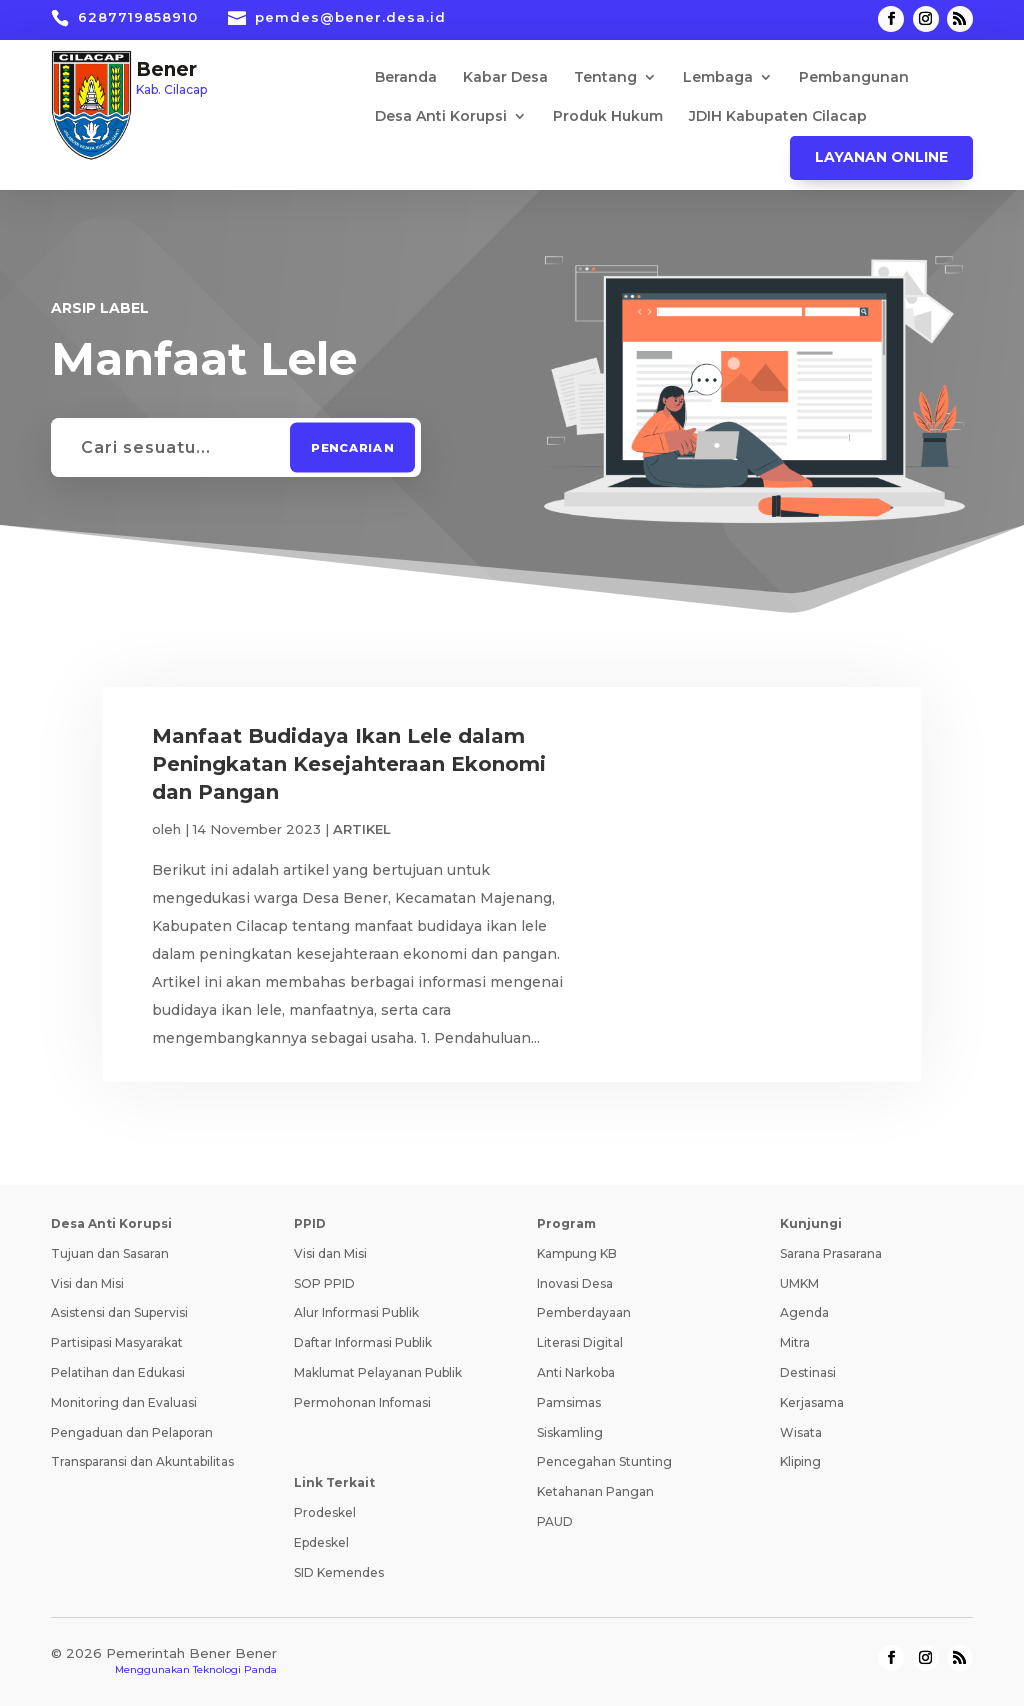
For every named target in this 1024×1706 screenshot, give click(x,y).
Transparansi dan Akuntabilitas (142, 1461)
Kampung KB (577, 1253)
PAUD (555, 1521)
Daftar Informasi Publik (363, 1342)
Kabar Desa (505, 78)
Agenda (804, 1312)
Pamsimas (569, 1402)
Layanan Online (881, 157)
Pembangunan (854, 78)
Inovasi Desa (575, 1283)
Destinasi (808, 1372)
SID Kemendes (339, 1572)
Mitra (795, 1342)
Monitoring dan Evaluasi (124, 1402)
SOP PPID (324, 1283)
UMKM (799, 1283)
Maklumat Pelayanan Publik (378, 1372)
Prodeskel (325, 1512)
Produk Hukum (608, 117)
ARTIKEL (362, 829)
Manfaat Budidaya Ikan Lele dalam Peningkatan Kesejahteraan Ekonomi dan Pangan (349, 764)
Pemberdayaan (584, 1312)
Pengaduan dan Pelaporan (132, 1432)
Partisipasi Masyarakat (117, 1342)
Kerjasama (812, 1402)
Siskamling (570, 1432)
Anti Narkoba (576, 1372)
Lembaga (718, 78)
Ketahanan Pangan (595, 1491)
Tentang (605, 78)
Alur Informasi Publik (356, 1312)
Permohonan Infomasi (362, 1402)
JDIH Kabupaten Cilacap (778, 117)
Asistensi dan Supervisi (119, 1312)
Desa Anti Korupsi (441, 117)
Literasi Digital (580, 1342)
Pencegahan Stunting (604, 1461)
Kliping (800, 1461)
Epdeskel (321, 1542)
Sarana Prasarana (831, 1253)
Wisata (801, 1432)
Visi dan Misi (87, 1283)
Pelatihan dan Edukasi (118, 1372)
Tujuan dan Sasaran (110, 1253)
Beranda (406, 78)
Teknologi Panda (235, 1669)
